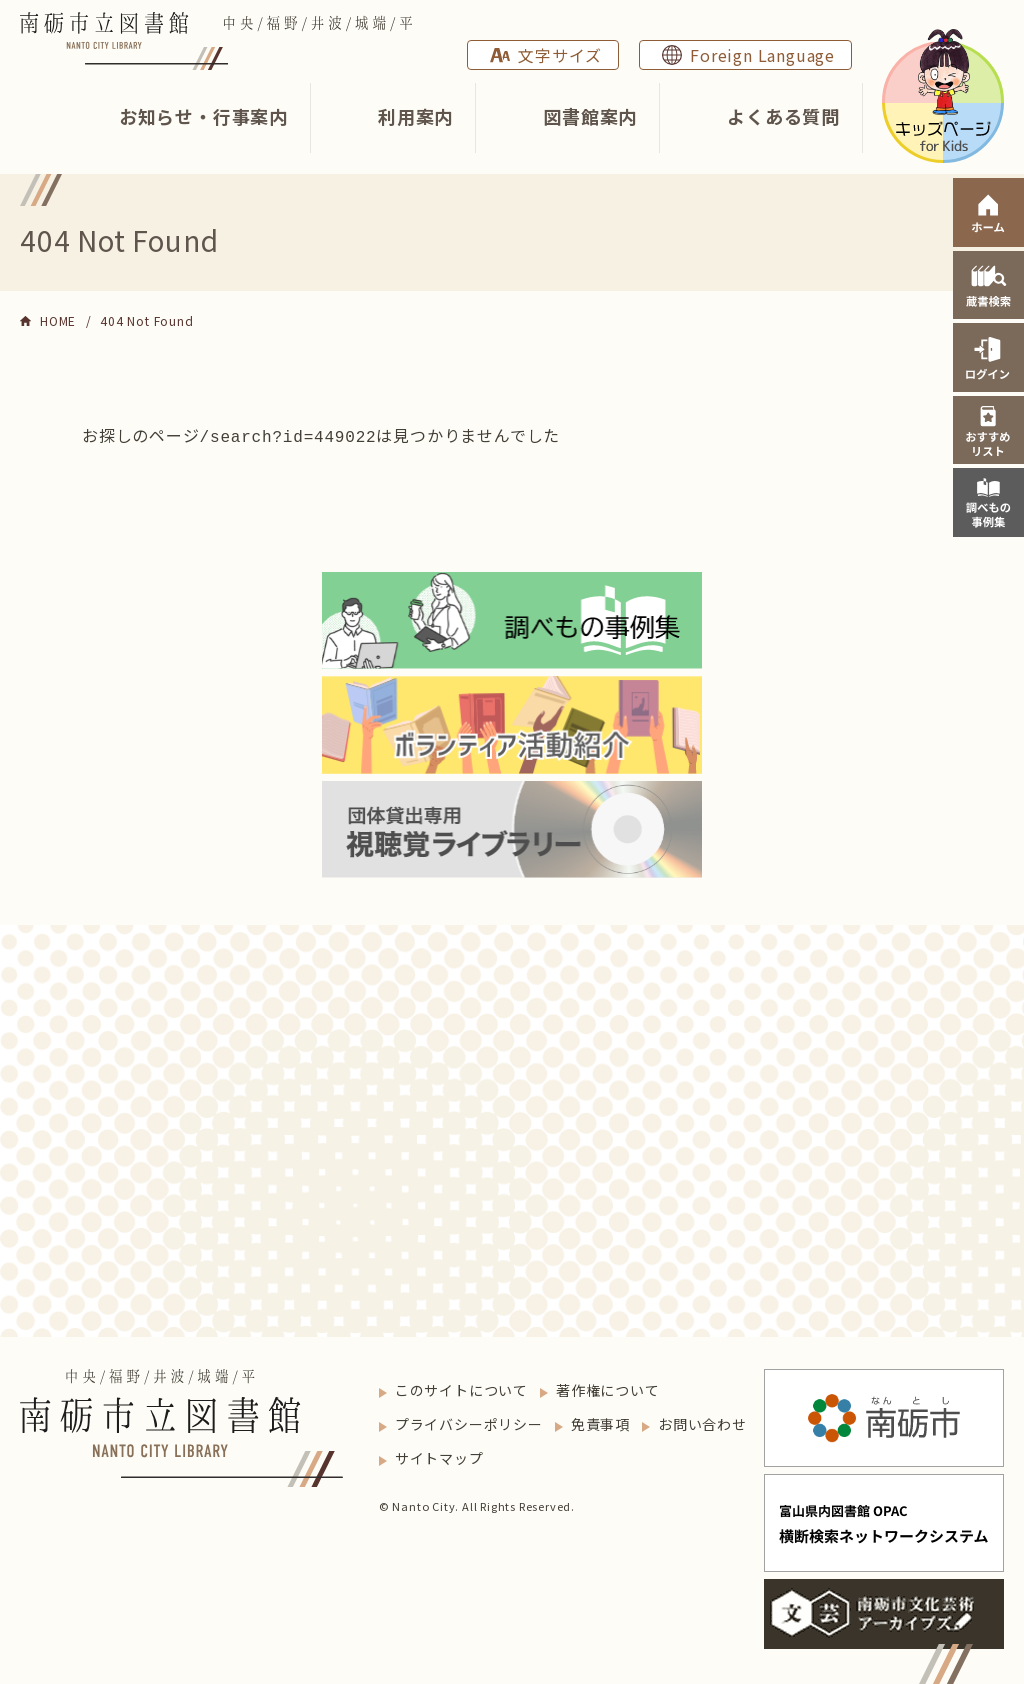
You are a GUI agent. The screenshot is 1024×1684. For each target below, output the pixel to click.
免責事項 (600, 1422)
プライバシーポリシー (469, 1422)
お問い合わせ (702, 1422)
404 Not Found (146, 320)
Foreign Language (762, 55)
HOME (58, 320)
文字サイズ (560, 55)
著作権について (608, 1388)
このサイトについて (461, 1388)
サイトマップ (439, 1456)
